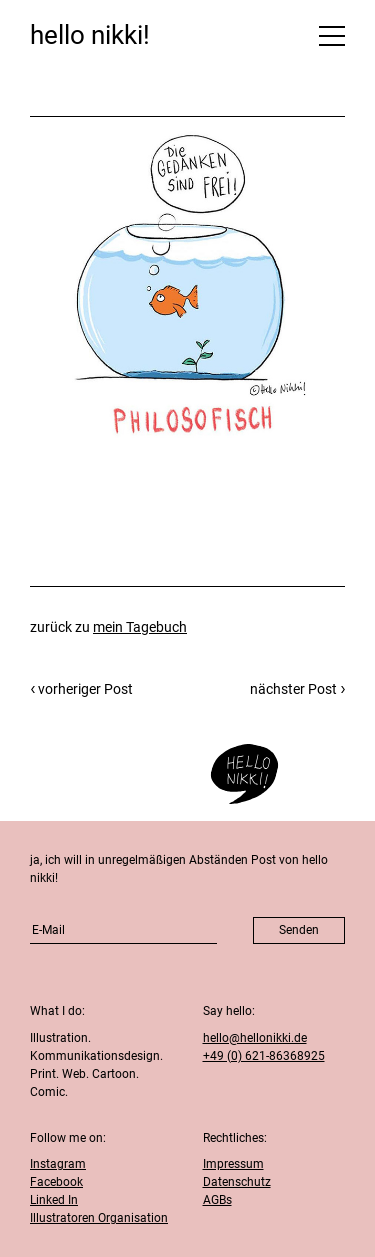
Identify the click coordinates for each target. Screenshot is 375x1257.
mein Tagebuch (140, 627)
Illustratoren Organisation (99, 1218)
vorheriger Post (85, 689)
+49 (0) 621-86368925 (264, 1056)
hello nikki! (90, 35)
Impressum (233, 1164)
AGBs (217, 1200)
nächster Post (293, 689)
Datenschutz (237, 1182)
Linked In (54, 1200)
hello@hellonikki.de (255, 1038)
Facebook (56, 1182)
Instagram (58, 1164)
